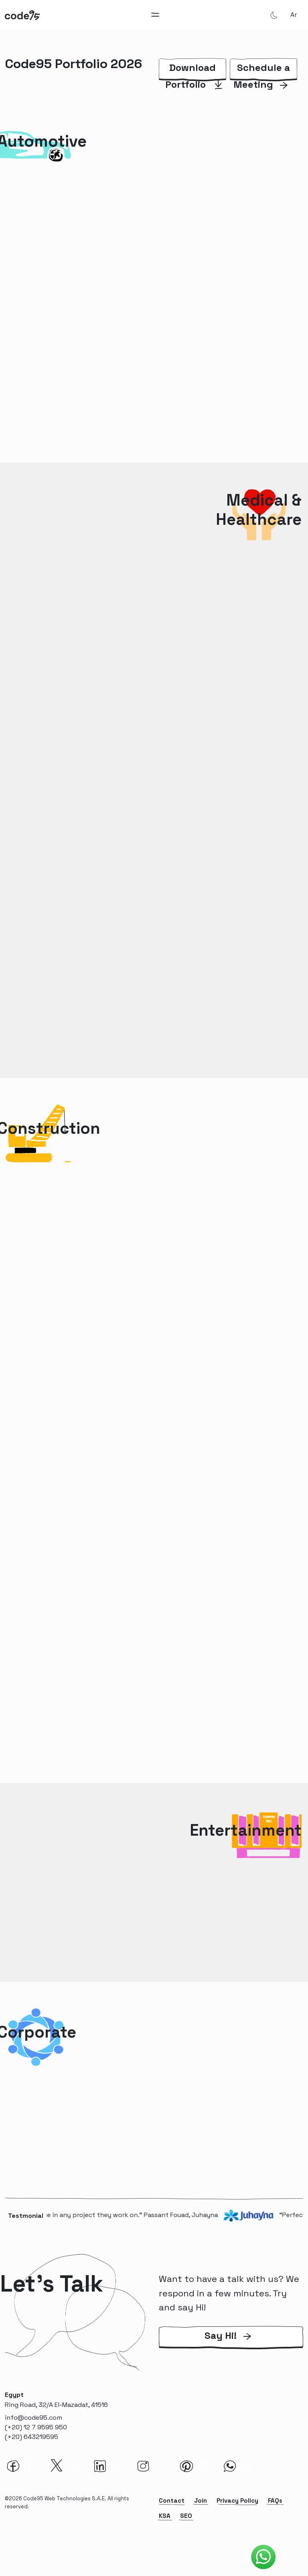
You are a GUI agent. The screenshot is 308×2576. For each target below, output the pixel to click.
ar (293, 14)
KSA (164, 2516)
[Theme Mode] (274, 15)
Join (200, 2500)
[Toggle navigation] (155, 14)
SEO (186, 2516)
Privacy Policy (237, 2500)
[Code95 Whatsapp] (263, 2557)
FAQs (275, 2500)
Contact (171, 2500)
